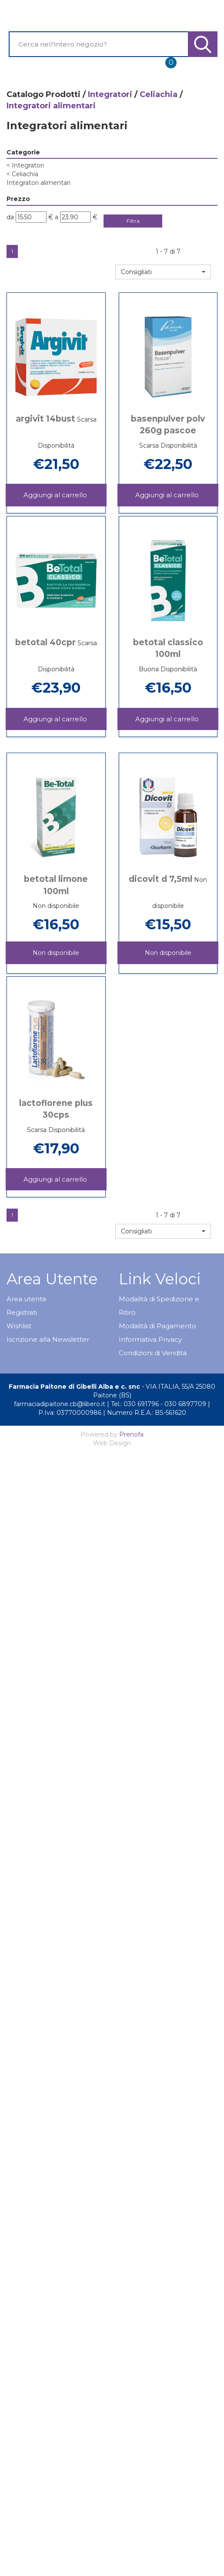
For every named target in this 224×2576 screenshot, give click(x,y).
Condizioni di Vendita (153, 1353)
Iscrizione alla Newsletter (48, 1339)
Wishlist (19, 1326)
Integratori (110, 94)
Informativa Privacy (150, 1339)
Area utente (27, 1299)
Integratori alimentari (38, 183)
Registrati (22, 1312)
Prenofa (131, 1434)
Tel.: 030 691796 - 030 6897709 (158, 1404)
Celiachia (158, 94)
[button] (163, 272)
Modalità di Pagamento (157, 1326)
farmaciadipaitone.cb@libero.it (59, 1404)
